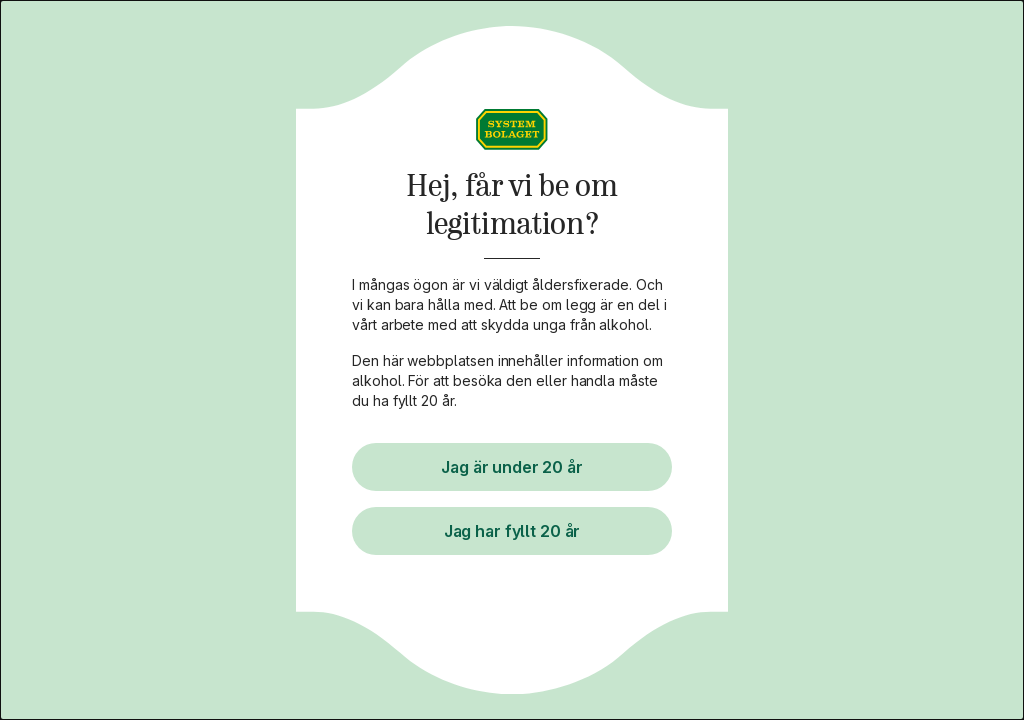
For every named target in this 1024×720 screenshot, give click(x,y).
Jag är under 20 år (512, 467)
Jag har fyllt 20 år (512, 531)
